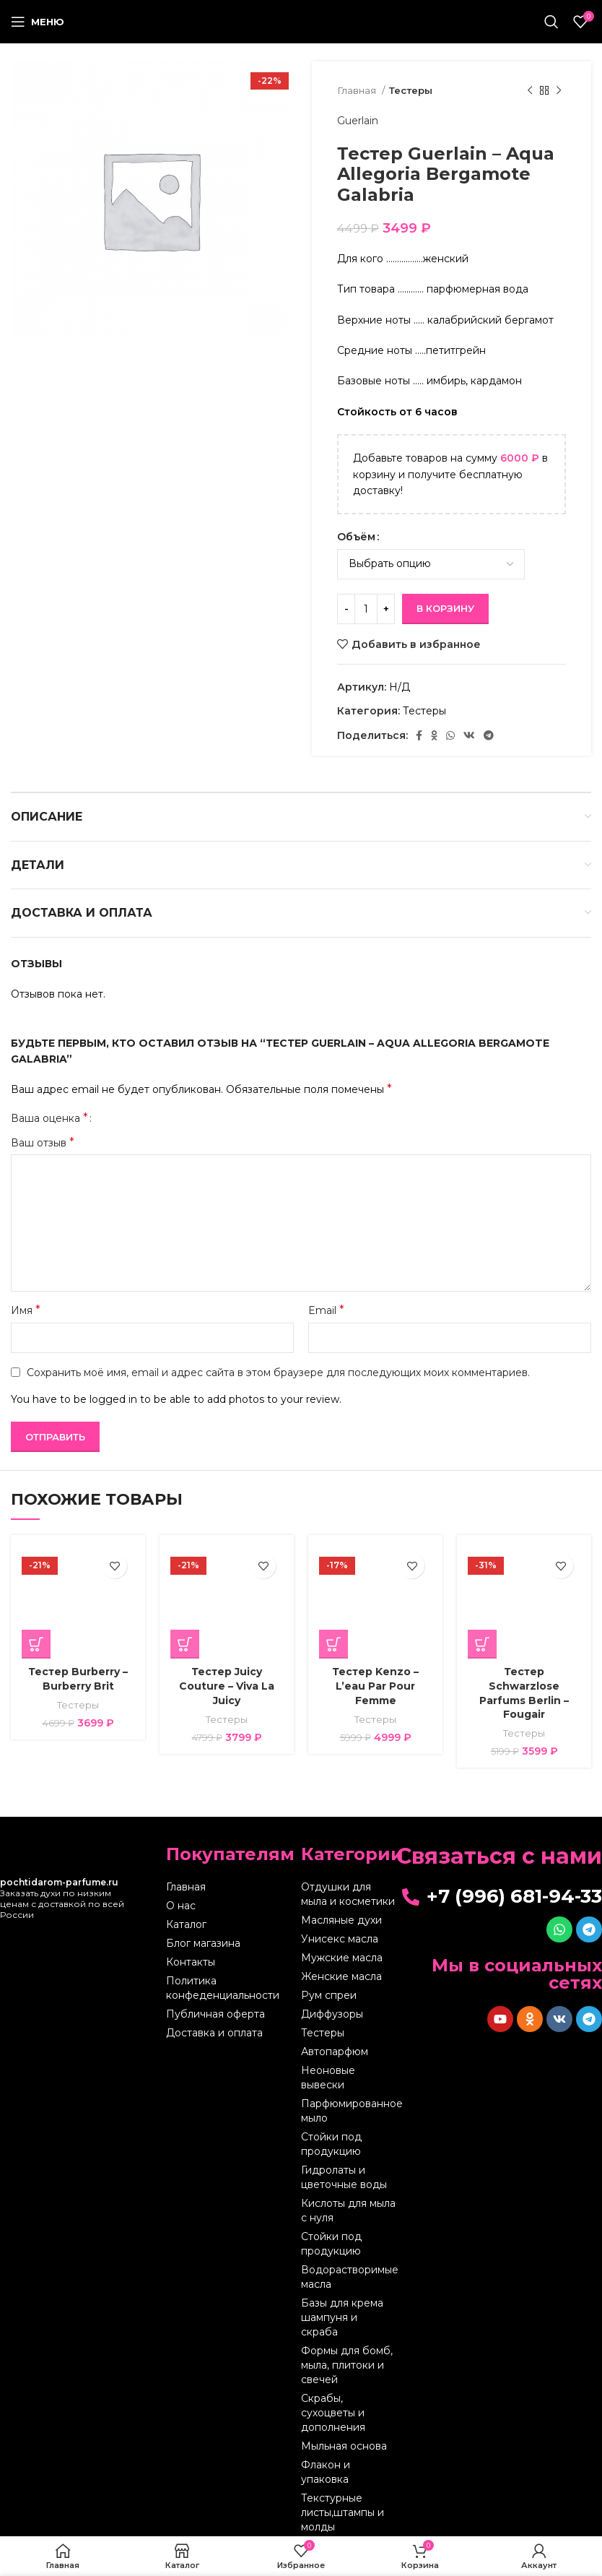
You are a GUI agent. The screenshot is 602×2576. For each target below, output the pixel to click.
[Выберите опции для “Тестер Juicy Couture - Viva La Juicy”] (184, 1644)
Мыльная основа (344, 2445)
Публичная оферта (215, 2013)
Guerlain (357, 120)
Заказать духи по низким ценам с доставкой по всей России (62, 1898)
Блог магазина (203, 1943)
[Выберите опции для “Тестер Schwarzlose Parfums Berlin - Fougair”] (482, 1644)
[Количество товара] (366, 609)
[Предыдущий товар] (530, 91)
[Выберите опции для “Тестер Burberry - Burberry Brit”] (36, 1644)
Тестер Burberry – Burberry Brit (78, 1679)
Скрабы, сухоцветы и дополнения (333, 2413)
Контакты (190, 1961)
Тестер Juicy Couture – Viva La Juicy (226, 1685)
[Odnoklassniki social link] (434, 735)
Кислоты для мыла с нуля (348, 2210)
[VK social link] (469, 735)
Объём (356, 536)
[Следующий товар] (558, 91)
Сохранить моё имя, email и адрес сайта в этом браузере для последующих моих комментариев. (278, 1372)
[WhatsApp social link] (450, 735)
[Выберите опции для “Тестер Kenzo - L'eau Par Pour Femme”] (333, 1644)
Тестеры (410, 90)
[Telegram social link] (488, 735)
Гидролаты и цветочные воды (344, 2177)
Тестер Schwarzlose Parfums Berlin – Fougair (524, 1693)
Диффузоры (332, 2013)
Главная (357, 90)
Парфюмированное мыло (348, 2111)
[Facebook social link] (419, 735)
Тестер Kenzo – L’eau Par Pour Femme (375, 1685)
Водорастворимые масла (348, 2277)
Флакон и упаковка (325, 2472)
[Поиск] (551, 21)
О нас (181, 1905)
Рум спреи (329, 1995)
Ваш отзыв (42, 1142)
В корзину (445, 608)
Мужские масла (342, 1957)
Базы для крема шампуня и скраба (342, 2317)
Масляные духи (341, 1920)
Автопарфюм (334, 2051)
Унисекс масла (339, 1938)
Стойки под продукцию (331, 2144)
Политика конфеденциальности (222, 1988)
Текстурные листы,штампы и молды (342, 2512)
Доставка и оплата (214, 2032)
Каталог (186, 1924)
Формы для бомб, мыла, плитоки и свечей (347, 2365)
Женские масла (341, 1976)
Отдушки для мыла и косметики (348, 1894)
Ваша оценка (49, 1118)
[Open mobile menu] (37, 21)
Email (326, 1310)
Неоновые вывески (328, 2077)
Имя (25, 1310)
